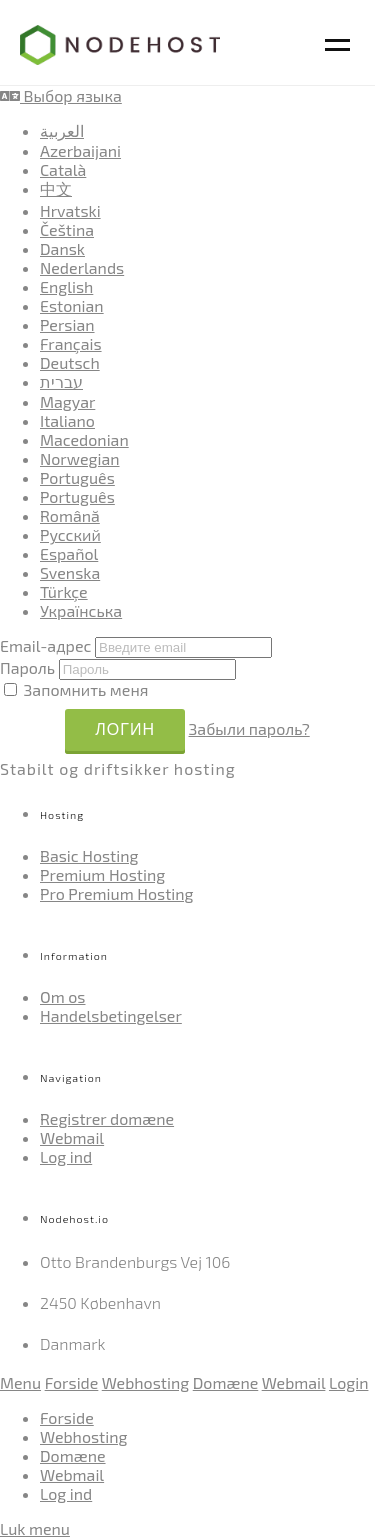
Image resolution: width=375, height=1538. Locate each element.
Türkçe (64, 591)
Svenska (70, 572)
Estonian (72, 305)
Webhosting (145, 1382)
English (66, 286)
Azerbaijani (80, 150)
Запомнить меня (76, 689)
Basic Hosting (89, 855)
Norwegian (80, 458)
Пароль (27, 667)
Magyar (67, 401)
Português (77, 477)
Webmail (72, 1137)
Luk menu (35, 1528)
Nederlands (82, 267)
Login (348, 1382)
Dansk (62, 248)
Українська (81, 610)
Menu (20, 1382)
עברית (61, 381)
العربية (62, 130)
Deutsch (70, 362)
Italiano (67, 420)
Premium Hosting (102, 874)
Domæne (226, 1382)
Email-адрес (45, 645)
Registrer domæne (107, 1118)
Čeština (67, 229)
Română (70, 515)
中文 (56, 188)
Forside (72, 1382)
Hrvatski (70, 210)
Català (63, 169)
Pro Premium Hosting (116, 893)
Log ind (66, 1156)
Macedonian (84, 439)
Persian (67, 324)
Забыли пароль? (249, 728)
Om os (63, 996)
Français (71, 343)
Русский (70, 534)
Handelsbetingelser (111, 1015)
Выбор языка (61, 95)
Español (69, 553)
